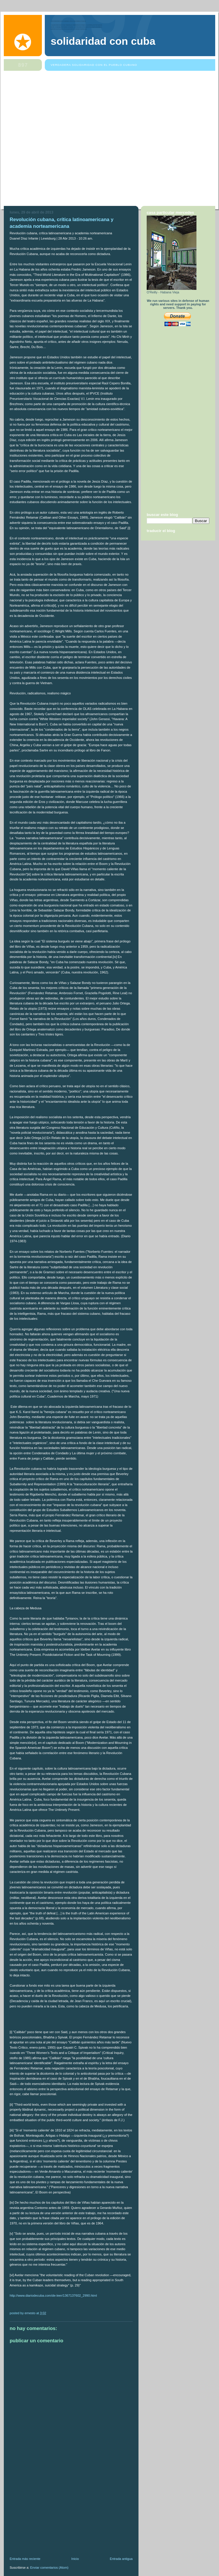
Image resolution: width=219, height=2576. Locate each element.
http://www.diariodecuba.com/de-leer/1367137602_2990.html (53, 2295)
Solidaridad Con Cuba (103, 41)
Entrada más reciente (25, 2558)
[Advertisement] (66, 139)
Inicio (75, 2558)
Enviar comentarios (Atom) (49, 2567)
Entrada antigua (121, 2558)
